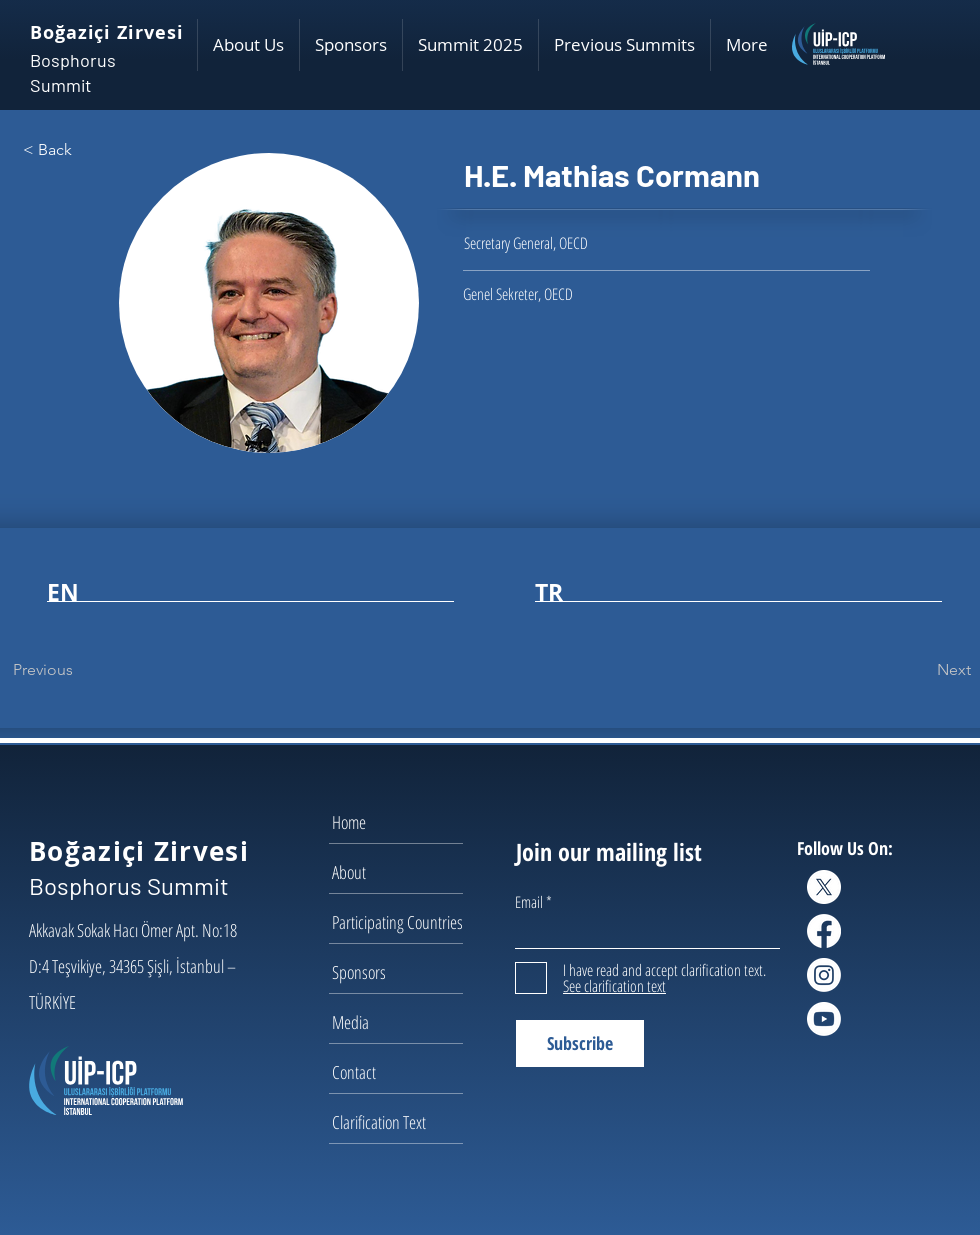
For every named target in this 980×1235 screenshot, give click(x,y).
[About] (403, 872)
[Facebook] (824, 931)
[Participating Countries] (403, 922)
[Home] (403, 822)
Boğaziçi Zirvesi (106, 32)
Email (529, 902)
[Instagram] (824, 975)
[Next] (921, 670)
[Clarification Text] (403, 1122)
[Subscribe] (580, 1043)
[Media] (403, 1022)
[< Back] (89, 150)
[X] (824, 887)
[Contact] (403, 1072)
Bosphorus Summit (129, 885)
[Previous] (79, 670)
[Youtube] (824, 1019)
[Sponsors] (403, 972)
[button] (248, 45)
